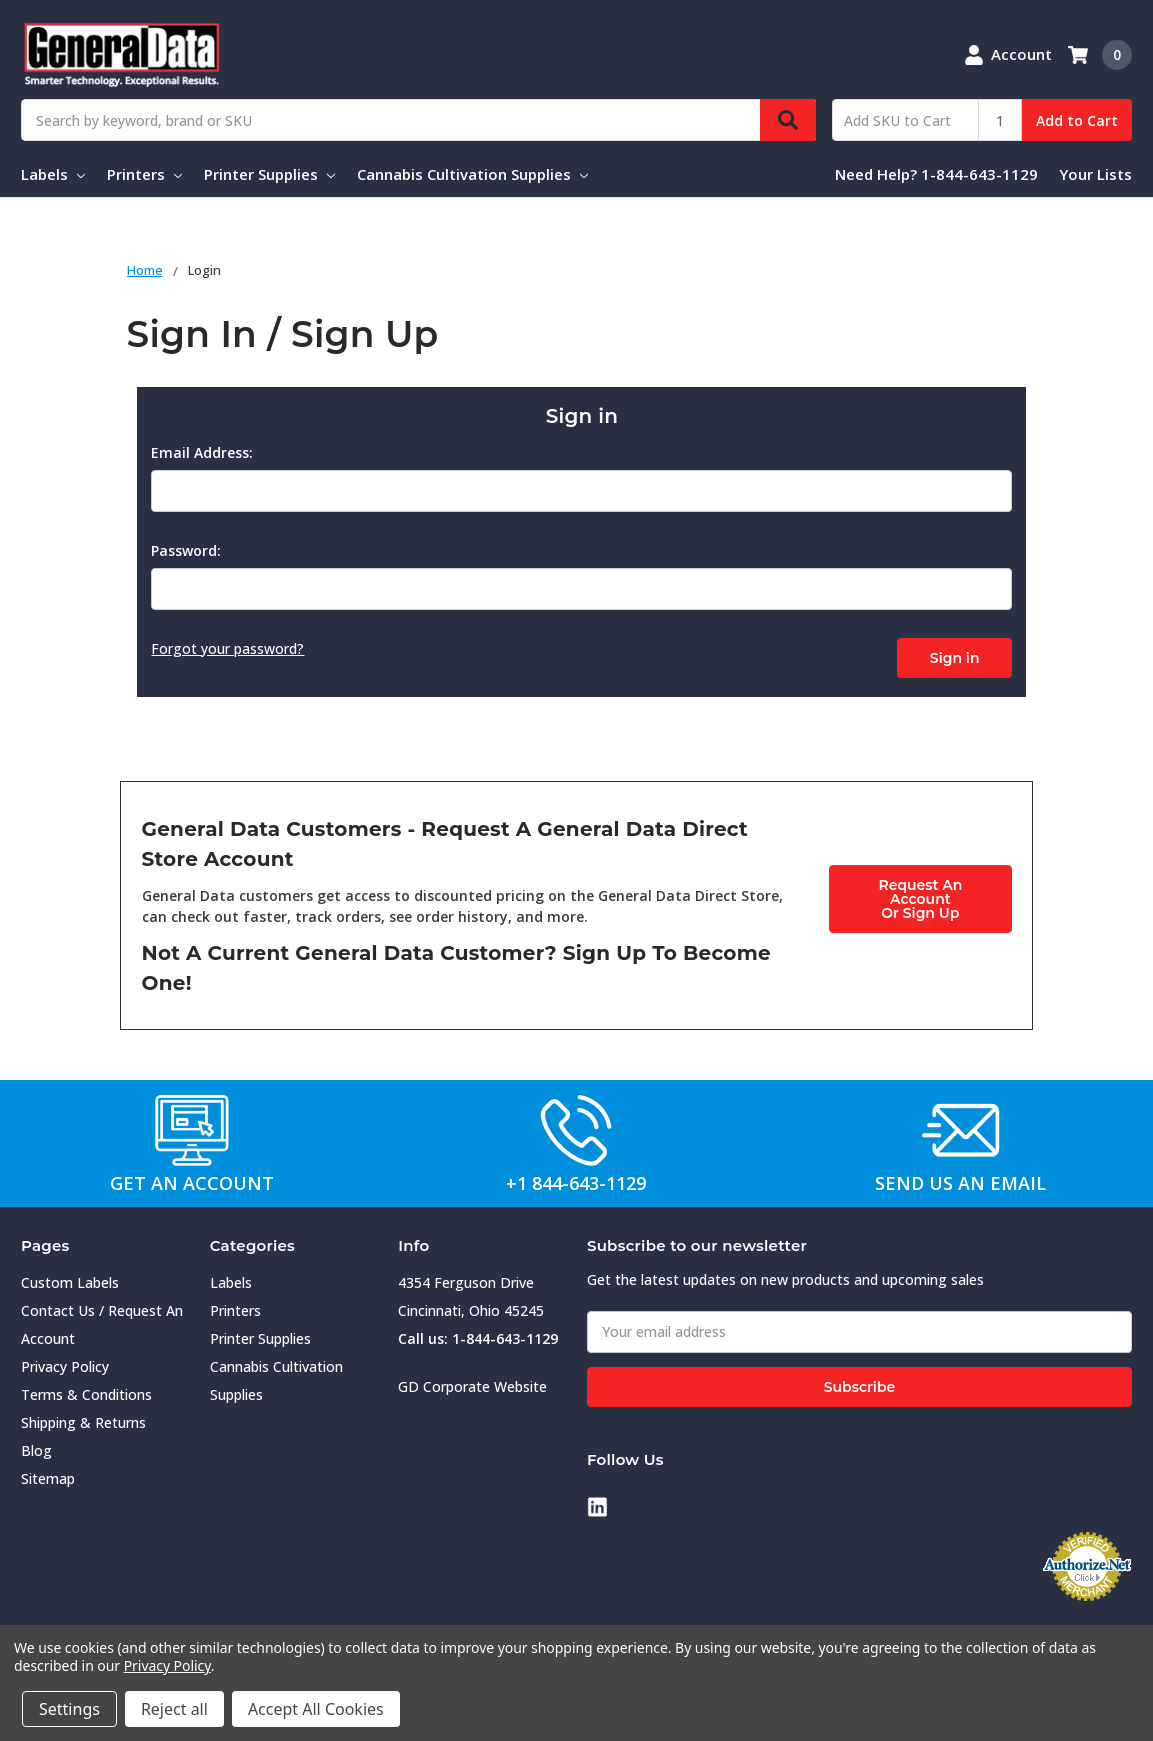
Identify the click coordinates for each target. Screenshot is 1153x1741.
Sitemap (48, 1474)
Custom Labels (70, 1278)
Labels (53, 174)
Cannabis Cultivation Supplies (472, 174)
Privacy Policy (65, 1362)
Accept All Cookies (316, 1709)
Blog (36, 1446)
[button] (192, 1126)
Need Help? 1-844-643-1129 (936, 174)
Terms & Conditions (86, 1390)
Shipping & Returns (83, 1418)
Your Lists (1095, 174)
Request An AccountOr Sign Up (920, 894)
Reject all (174, 1709)
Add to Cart (1077, 120)
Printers (144, 174)
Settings (69, 1709)
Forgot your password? (227, 648)
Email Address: (202, 452)
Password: (186, 550)
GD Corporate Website (472, 1382)
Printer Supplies (269, 174)
